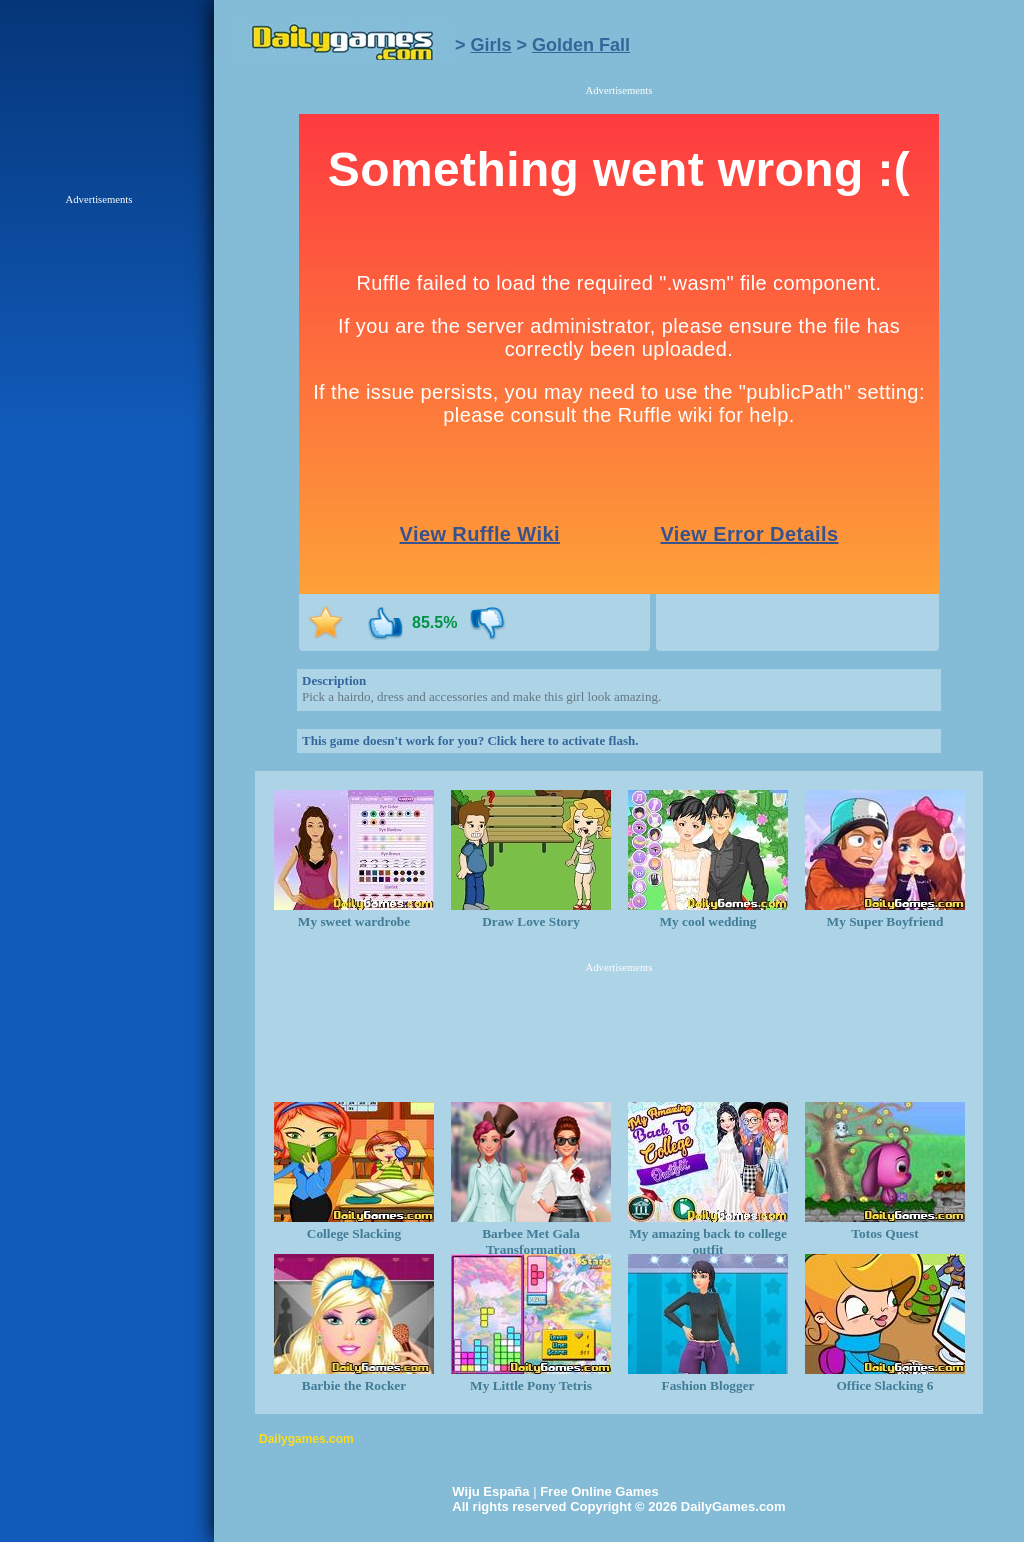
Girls (491, 45)
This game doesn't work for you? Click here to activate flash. (470, 740)
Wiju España (490, 1491)
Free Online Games (599, 1491)
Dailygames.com (306, 1439)
